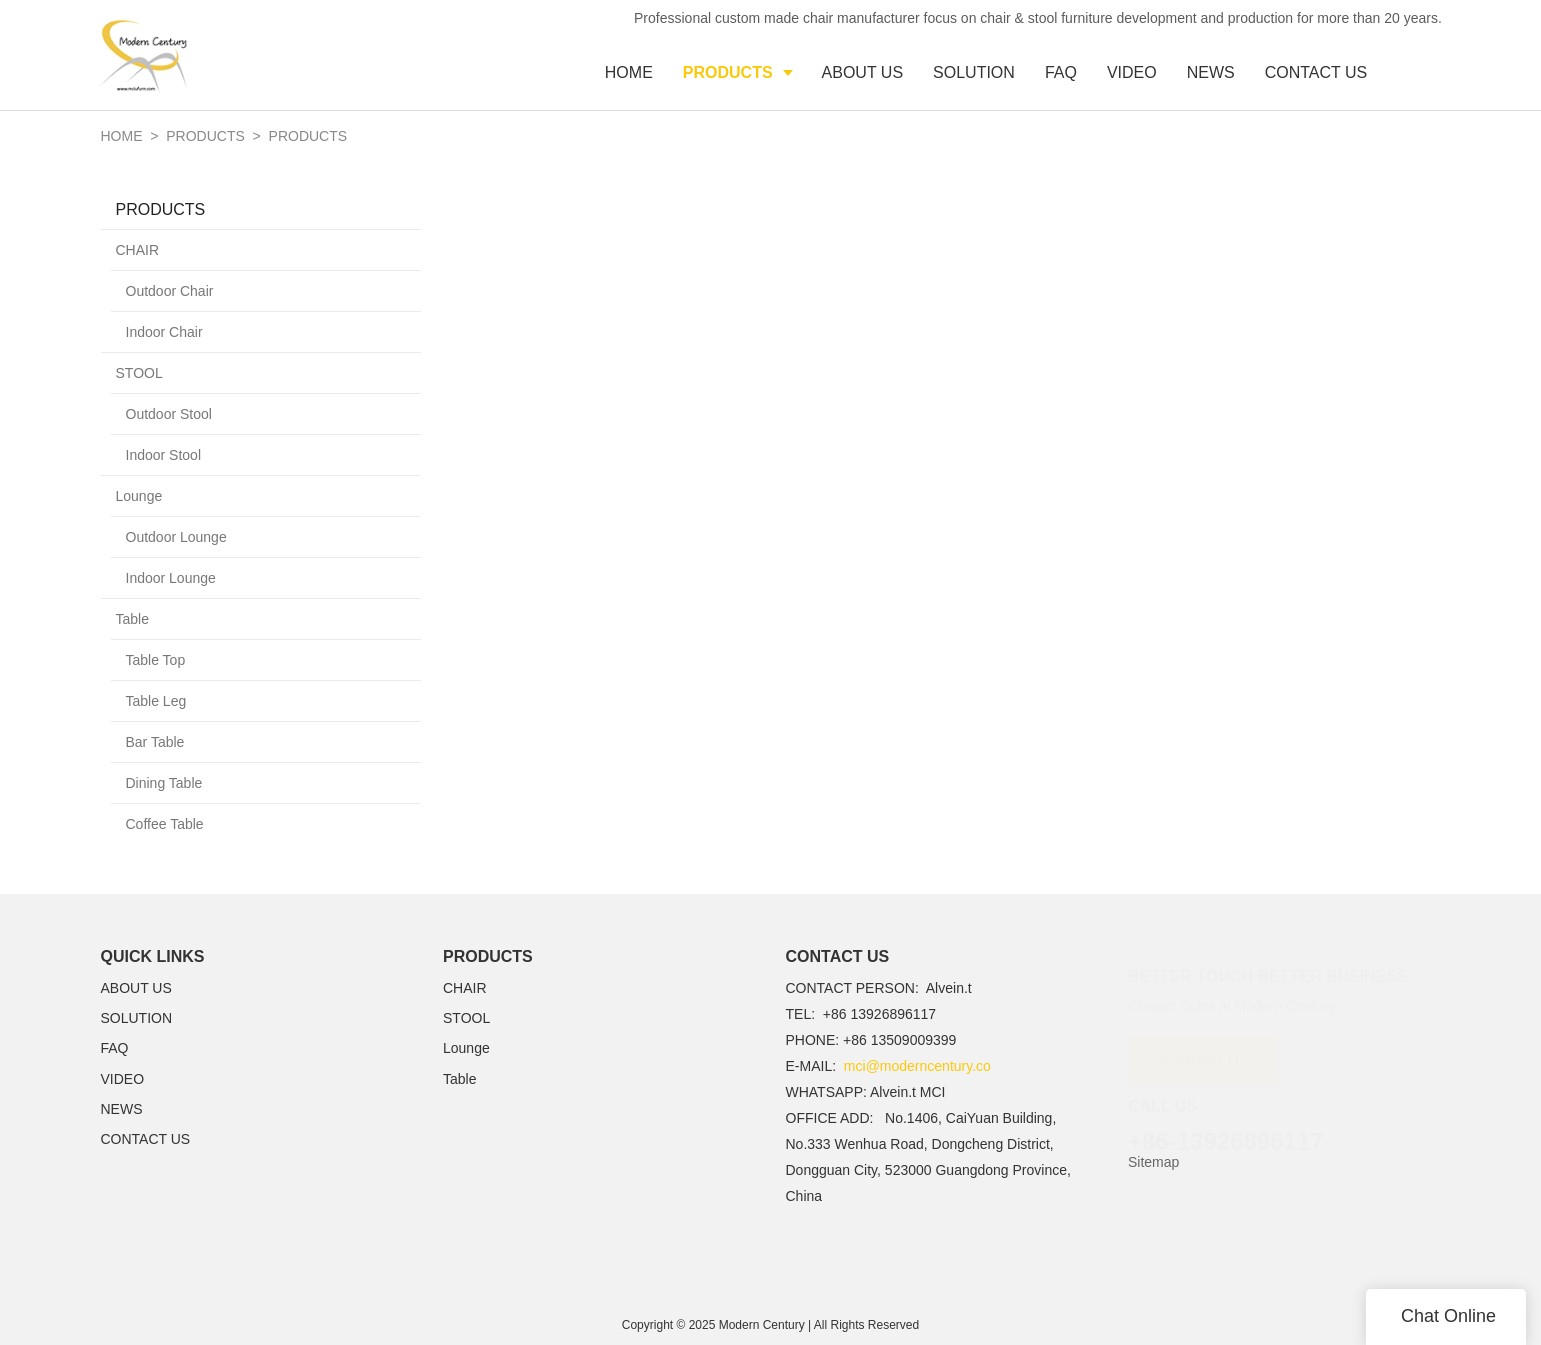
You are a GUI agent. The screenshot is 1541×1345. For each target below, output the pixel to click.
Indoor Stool (164, 455)
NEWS (122, 1109)
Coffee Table (165, 824)
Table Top (156, 660)
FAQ (115, 1048)
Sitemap (1153, 1162)
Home (122, 136)
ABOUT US (136, 988)
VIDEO (123, 1079)
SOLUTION (137, 1018)
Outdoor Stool (169, 414)
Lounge (139, 496)
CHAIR (138, 250)
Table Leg (156, 701)
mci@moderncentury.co (917, 1066)
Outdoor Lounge (176, 537)
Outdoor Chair (170, 291)
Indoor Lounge (171, 578)
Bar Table (155, 742)
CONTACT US (146, 1139)
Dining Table (164, 783)
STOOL (139, 373)
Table (132, 619)
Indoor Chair (164, 332)
